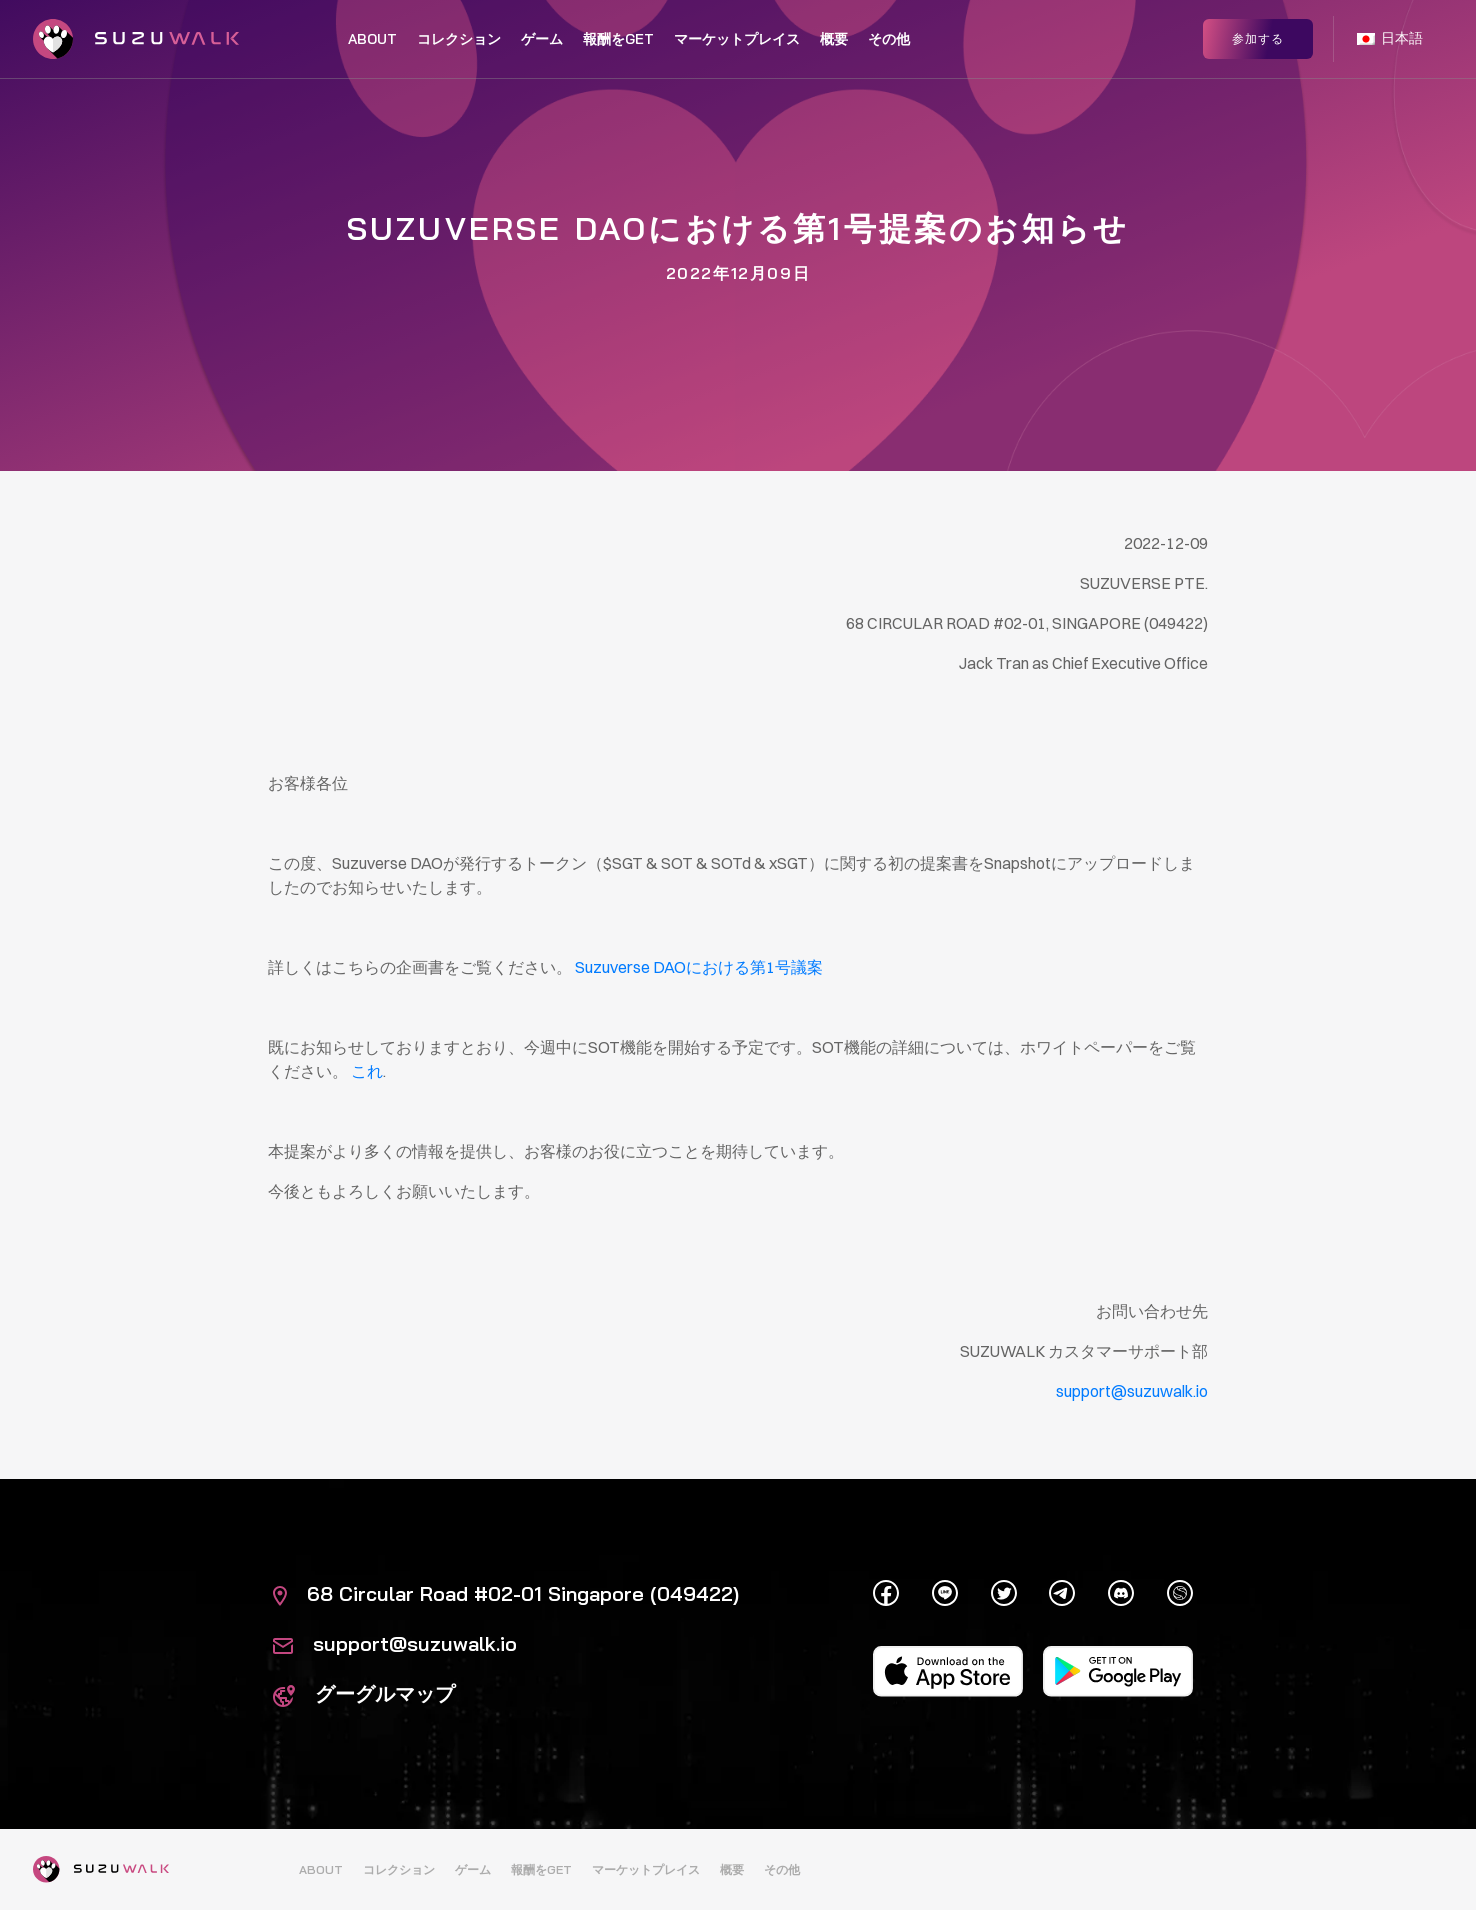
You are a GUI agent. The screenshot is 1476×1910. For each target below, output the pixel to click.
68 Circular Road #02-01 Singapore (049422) (506, 1593)
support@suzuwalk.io (395, 1643)
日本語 (1390, 38)
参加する (1258, 37)
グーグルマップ (364, 1693)
